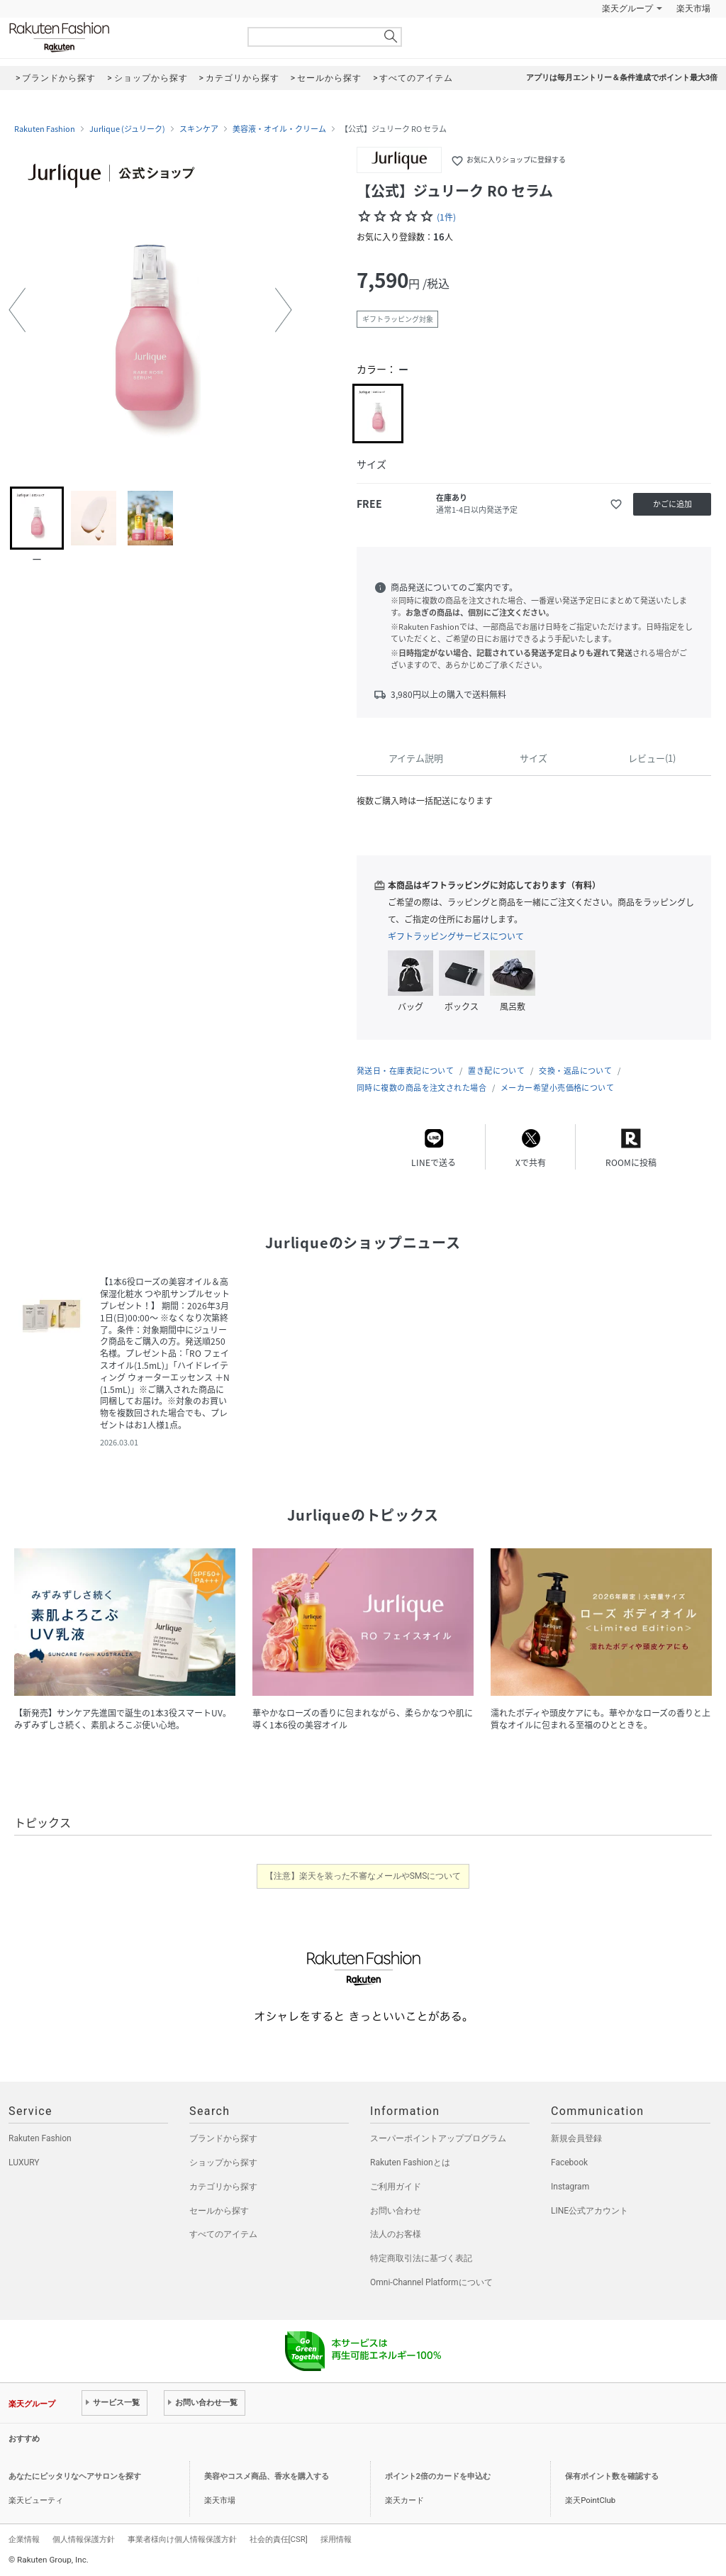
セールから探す (219, 2211)
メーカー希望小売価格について (557, 1088)
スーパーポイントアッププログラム (438, 2138)
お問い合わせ (395, 2211)
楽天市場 (693, 8)
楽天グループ (627, 8)
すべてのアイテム (223, 2234)
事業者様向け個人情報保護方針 (182, 2539)
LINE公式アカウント (589, 2211)
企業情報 (24, 2539)
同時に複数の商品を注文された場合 (421, 1088)
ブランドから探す (223, 2138)
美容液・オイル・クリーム (279, 129)
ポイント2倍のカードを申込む (438, 2476)
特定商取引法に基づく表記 (421, 2258)
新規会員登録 (576, 2138)
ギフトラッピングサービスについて (456, 936)
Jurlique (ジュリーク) (127, 129)
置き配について (496, 1071)
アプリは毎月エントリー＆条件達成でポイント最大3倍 (621, 77)
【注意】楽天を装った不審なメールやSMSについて (363, 1876)
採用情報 (336, 2539)
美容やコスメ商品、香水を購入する (266, 2476)
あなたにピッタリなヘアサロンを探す (75, 2476)
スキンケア (198, 129)
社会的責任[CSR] (279, 2539)
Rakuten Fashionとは (410, 2162)
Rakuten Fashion (118, 37)
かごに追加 (672, 504)
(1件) (446, 217)
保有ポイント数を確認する (612, 2476)
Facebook (569, 2162)
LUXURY (24, 2162)
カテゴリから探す (223, 2187)
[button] (17, 310)
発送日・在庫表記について (405, 1071)
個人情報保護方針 (83, 2539)
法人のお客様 (395, 2234)
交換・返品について (575, 1071)
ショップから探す (223, 2162)
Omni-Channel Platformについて (431, 2282)
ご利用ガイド (395, 2187)
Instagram (570, 2187)
